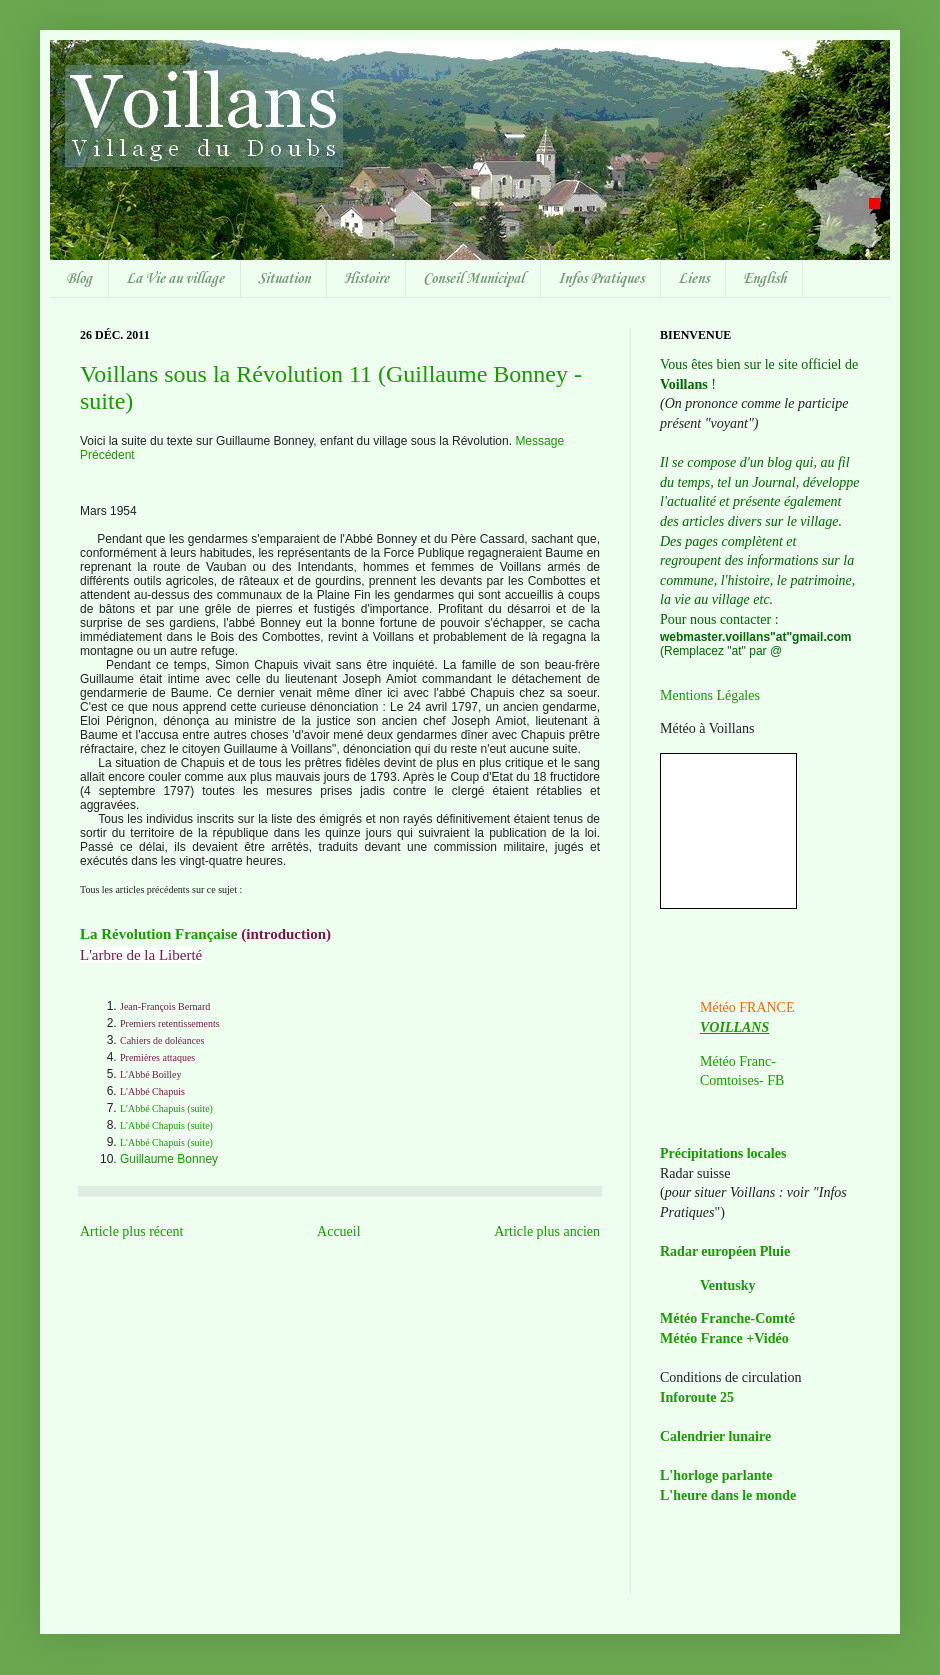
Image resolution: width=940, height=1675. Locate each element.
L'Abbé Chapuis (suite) (166, 1108)
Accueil (339, 1231)
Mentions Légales (710, 695)
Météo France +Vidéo (724, 1338)
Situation (284, 279)
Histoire (366, 279)
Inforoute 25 (697, 1397)
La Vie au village (175, 279)
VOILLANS (734, 1027)
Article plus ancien (547, 1231)
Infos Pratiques (601, 279)
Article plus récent (131, 1231)
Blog (79, 279)
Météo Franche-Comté (727, 1318)
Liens (693, 279)
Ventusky (728, 1285)
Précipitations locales (723, 1153)
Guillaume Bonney (169, 1159)
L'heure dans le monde (728, 1495)
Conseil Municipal (473, 279)
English (764, 279)
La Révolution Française (159, 934)
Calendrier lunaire (715, 1436)
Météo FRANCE (747, 1007)
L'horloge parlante (716, 1475)
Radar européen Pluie (725, 1251)
